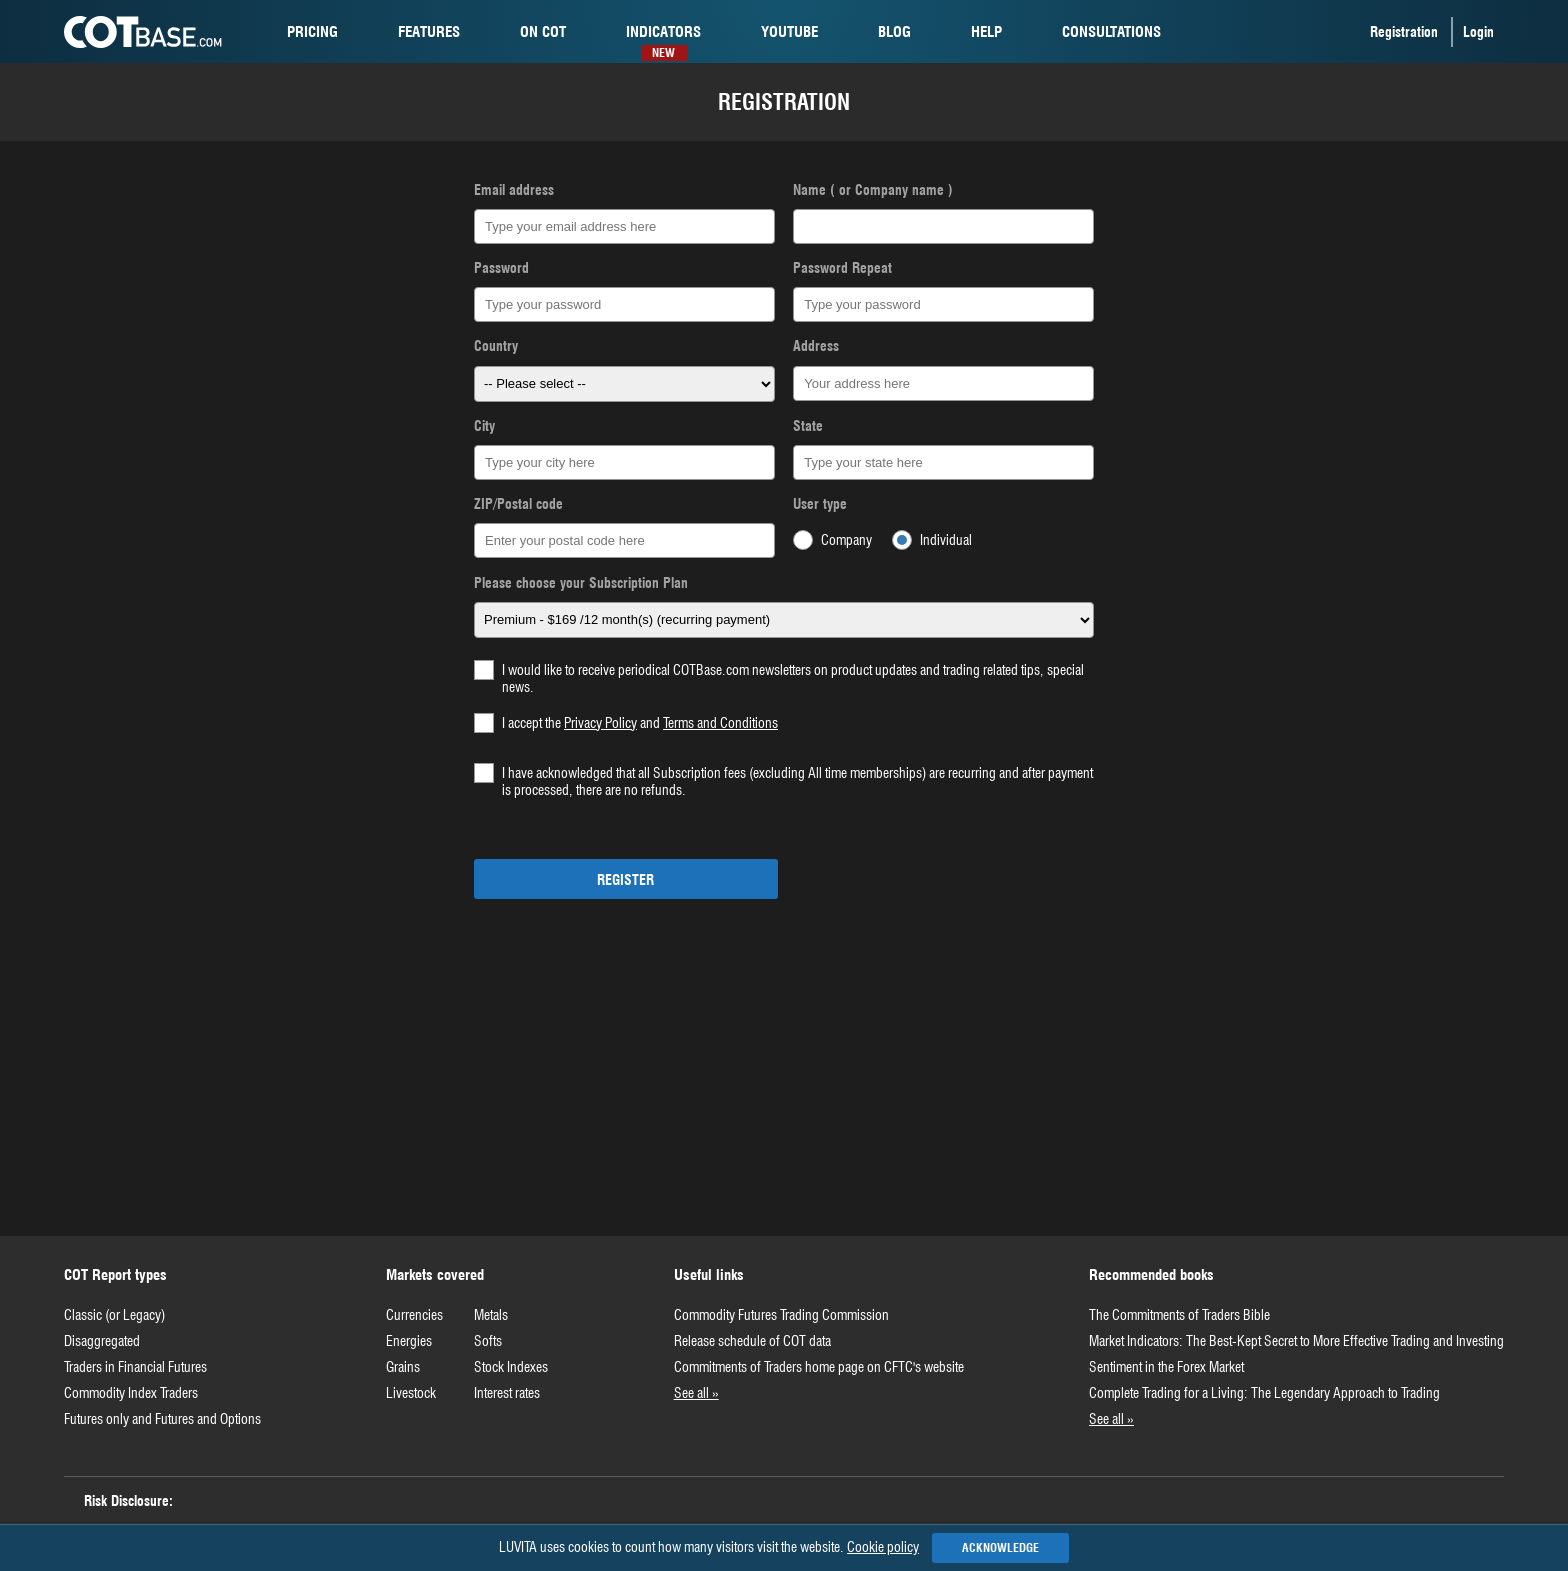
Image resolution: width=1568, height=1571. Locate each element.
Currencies (414, 1315)
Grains (403, 1367)
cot (543, 32)
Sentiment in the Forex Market (1166, 1367)
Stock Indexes (511, 1367)
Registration (1404, 32)
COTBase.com (143, 32)
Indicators (663, 35)
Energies (409, 1341)
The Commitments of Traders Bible (1179, 1315)
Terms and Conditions (720, 723)
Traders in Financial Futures (135, 1367)
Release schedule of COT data (752, 1341)
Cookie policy (883, 1547)
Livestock (411, 1393)
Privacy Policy (600, 723)
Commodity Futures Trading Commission (781, 1315)
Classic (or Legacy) (114, 1315)
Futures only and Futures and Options (162, 1419)
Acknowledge (1000, 1547)
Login (1478, 32)
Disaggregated (102, 1341)
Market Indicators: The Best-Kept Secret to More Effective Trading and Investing (1296, 1341)
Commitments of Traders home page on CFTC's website (819, 1367)
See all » (696, 1393)
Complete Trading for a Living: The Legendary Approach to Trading (1264, 1393)
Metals (491, 1315)
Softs (488, 1341)
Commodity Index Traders (131, 1393)
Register (625, 880)
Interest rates (507, 1393)
